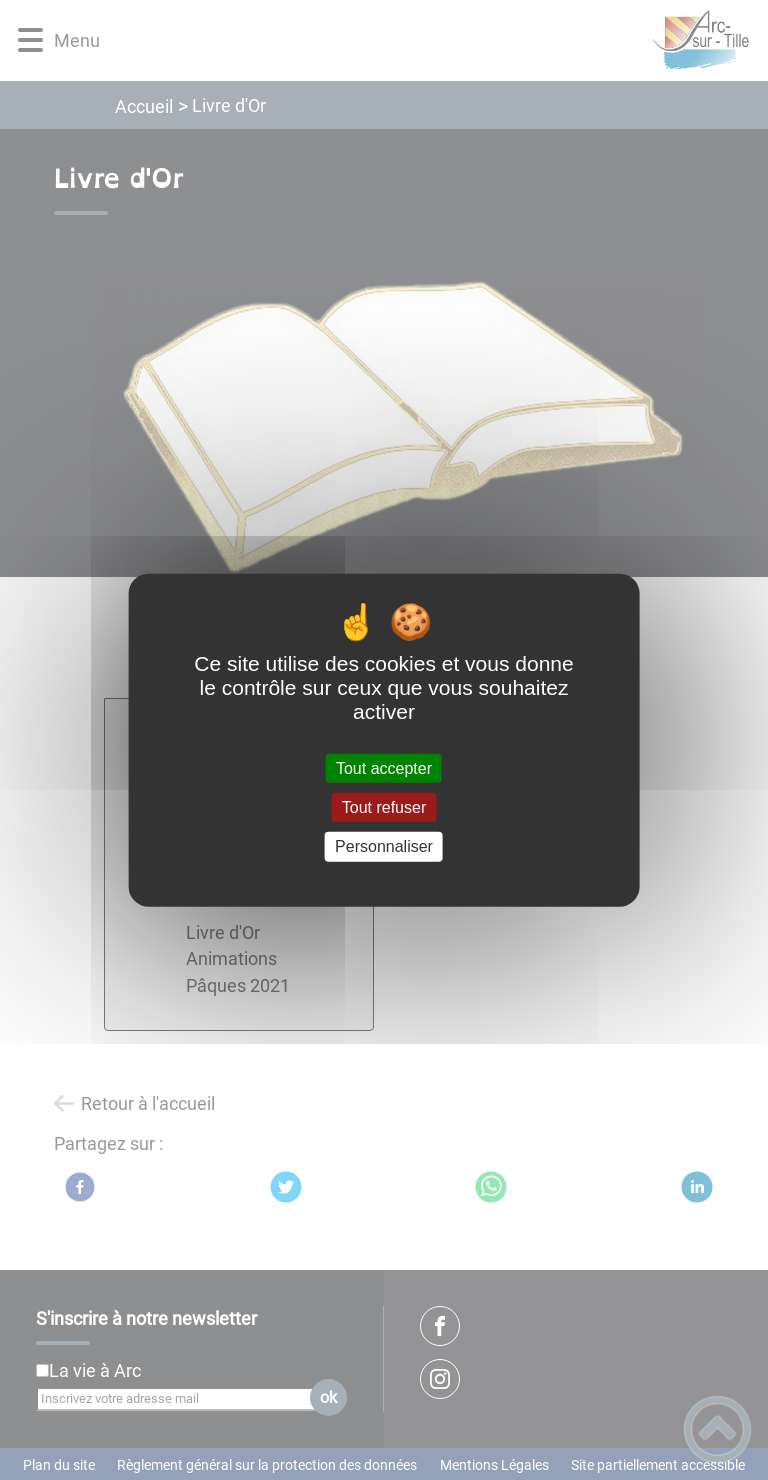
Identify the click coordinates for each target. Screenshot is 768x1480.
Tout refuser (384, 807)
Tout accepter (384, 768)
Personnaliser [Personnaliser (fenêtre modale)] (384, 846)
